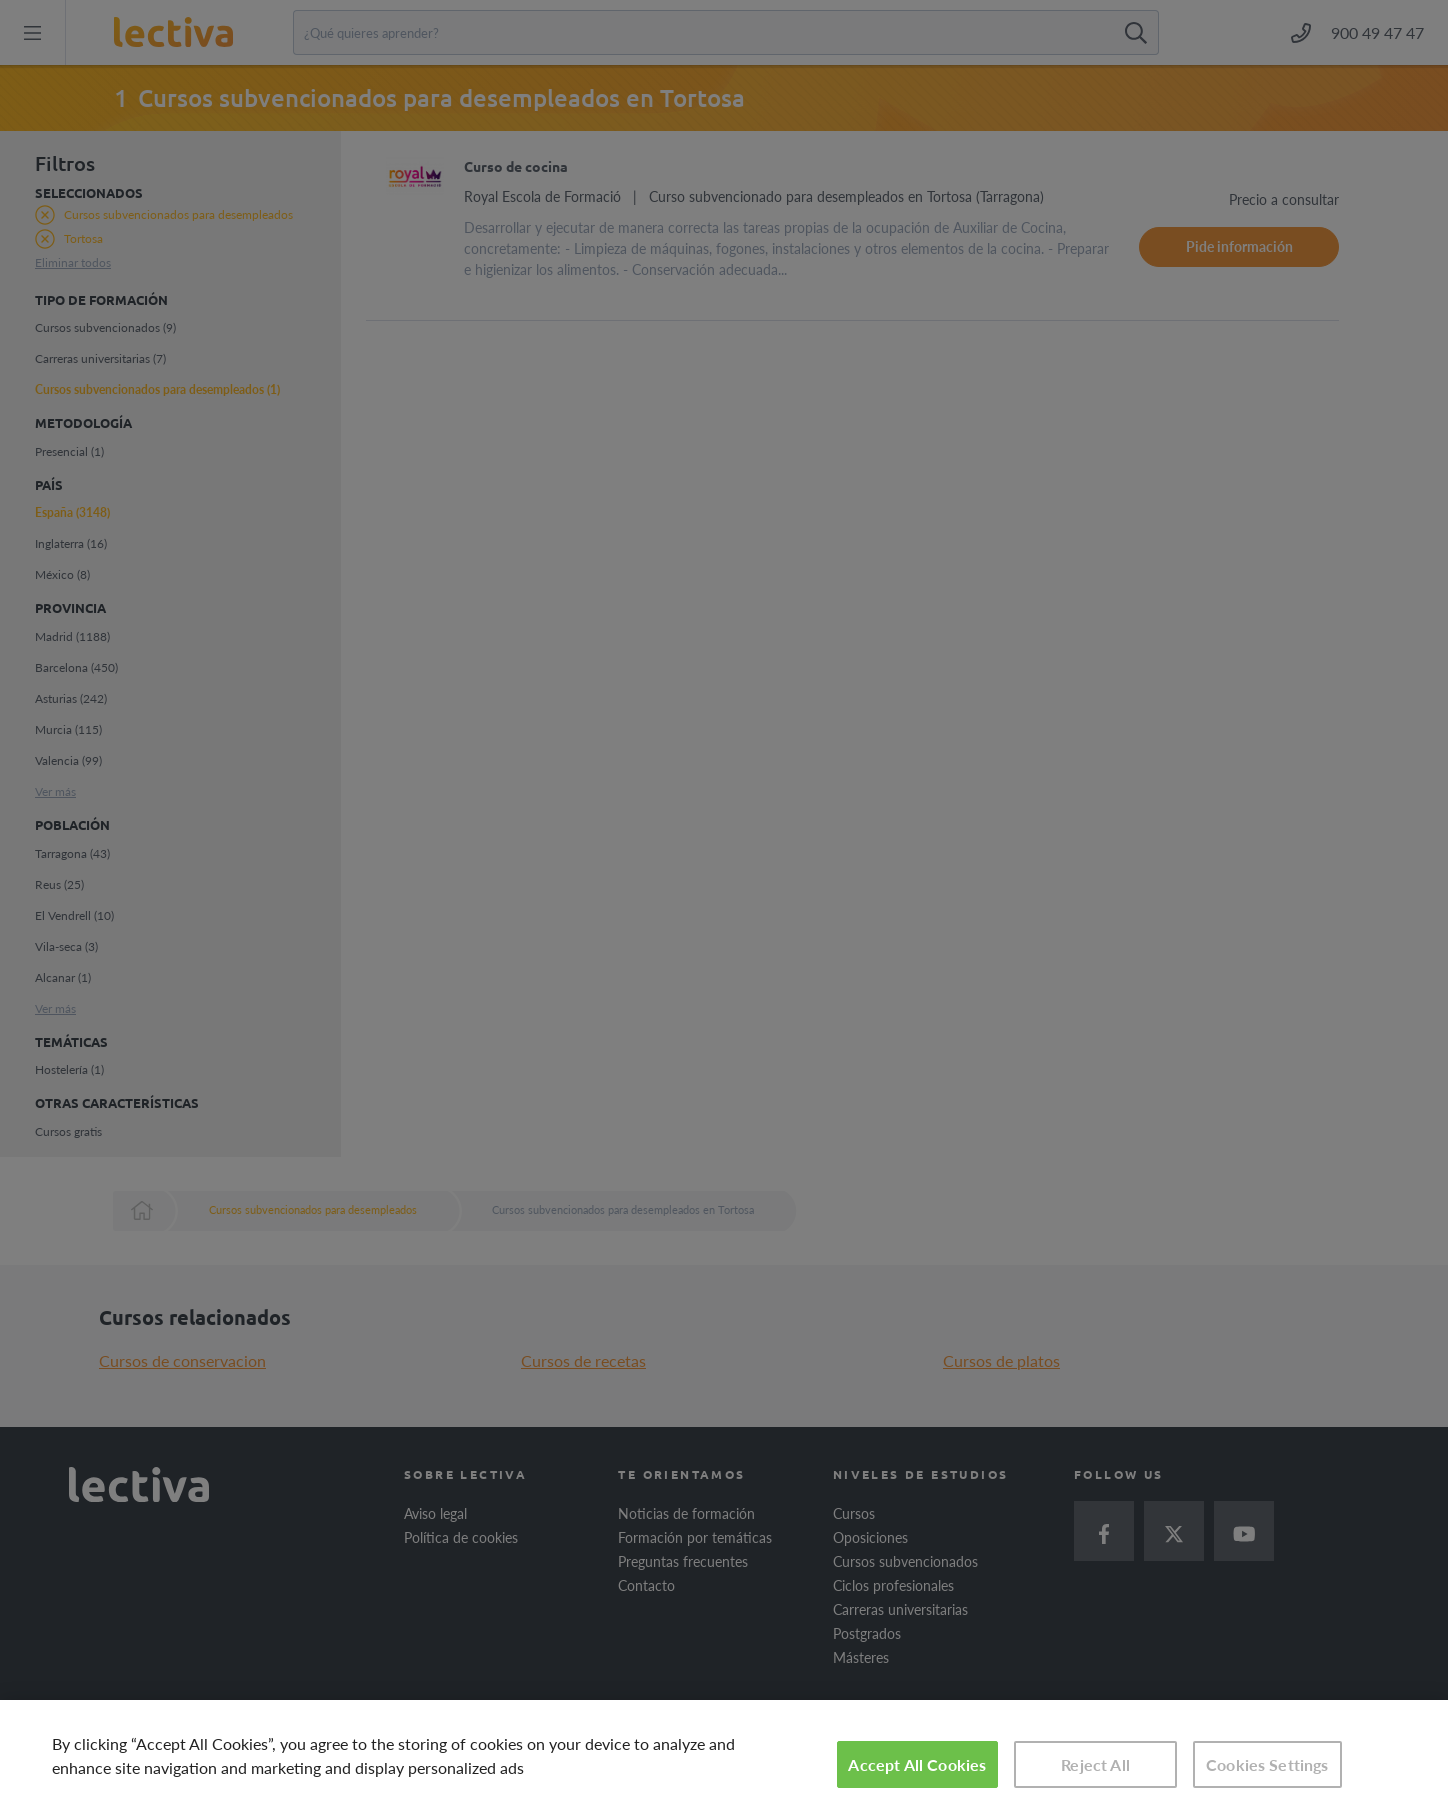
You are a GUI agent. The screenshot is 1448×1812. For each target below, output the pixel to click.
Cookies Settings (1267, 1764)
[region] (724, 1756)
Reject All (1095, 1764)
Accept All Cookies (917, 1764)
